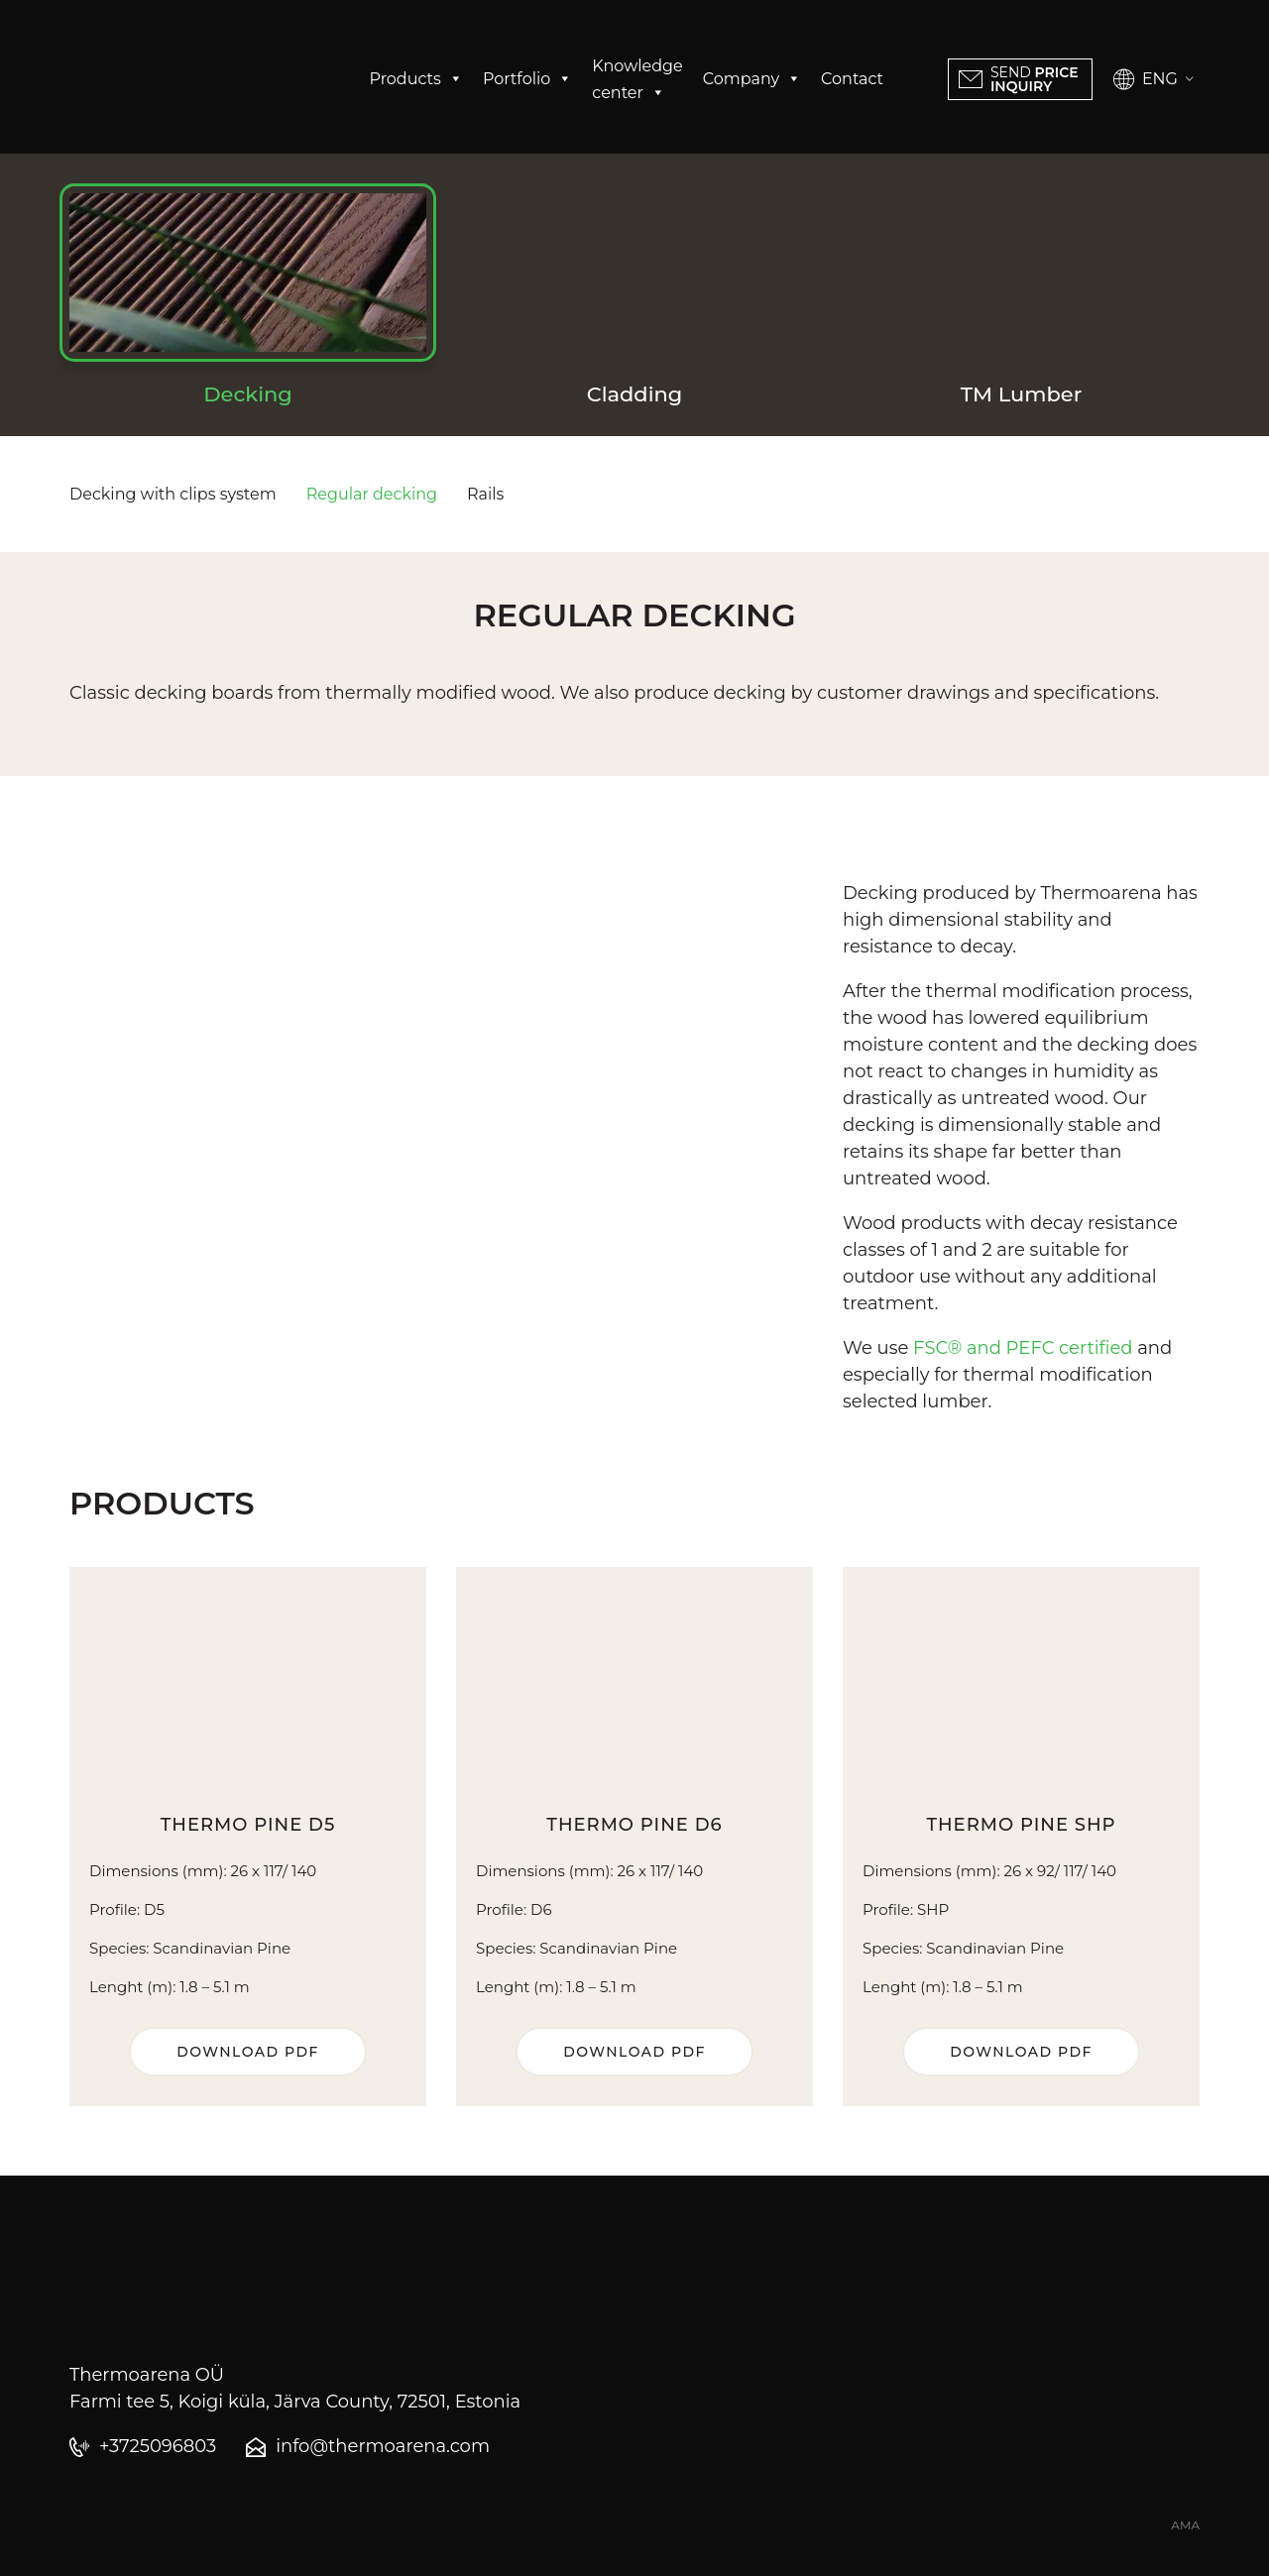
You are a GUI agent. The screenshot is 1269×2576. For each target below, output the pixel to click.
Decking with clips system (173, 494)
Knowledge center (637, 81)
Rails (485, 494)
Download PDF (247, 2052)
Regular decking (371, 494)
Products (416, 78)
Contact (852, 78)
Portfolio (527, 78)
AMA (1185, 2525)
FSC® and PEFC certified (1022, 1348)
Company (752, 78)
